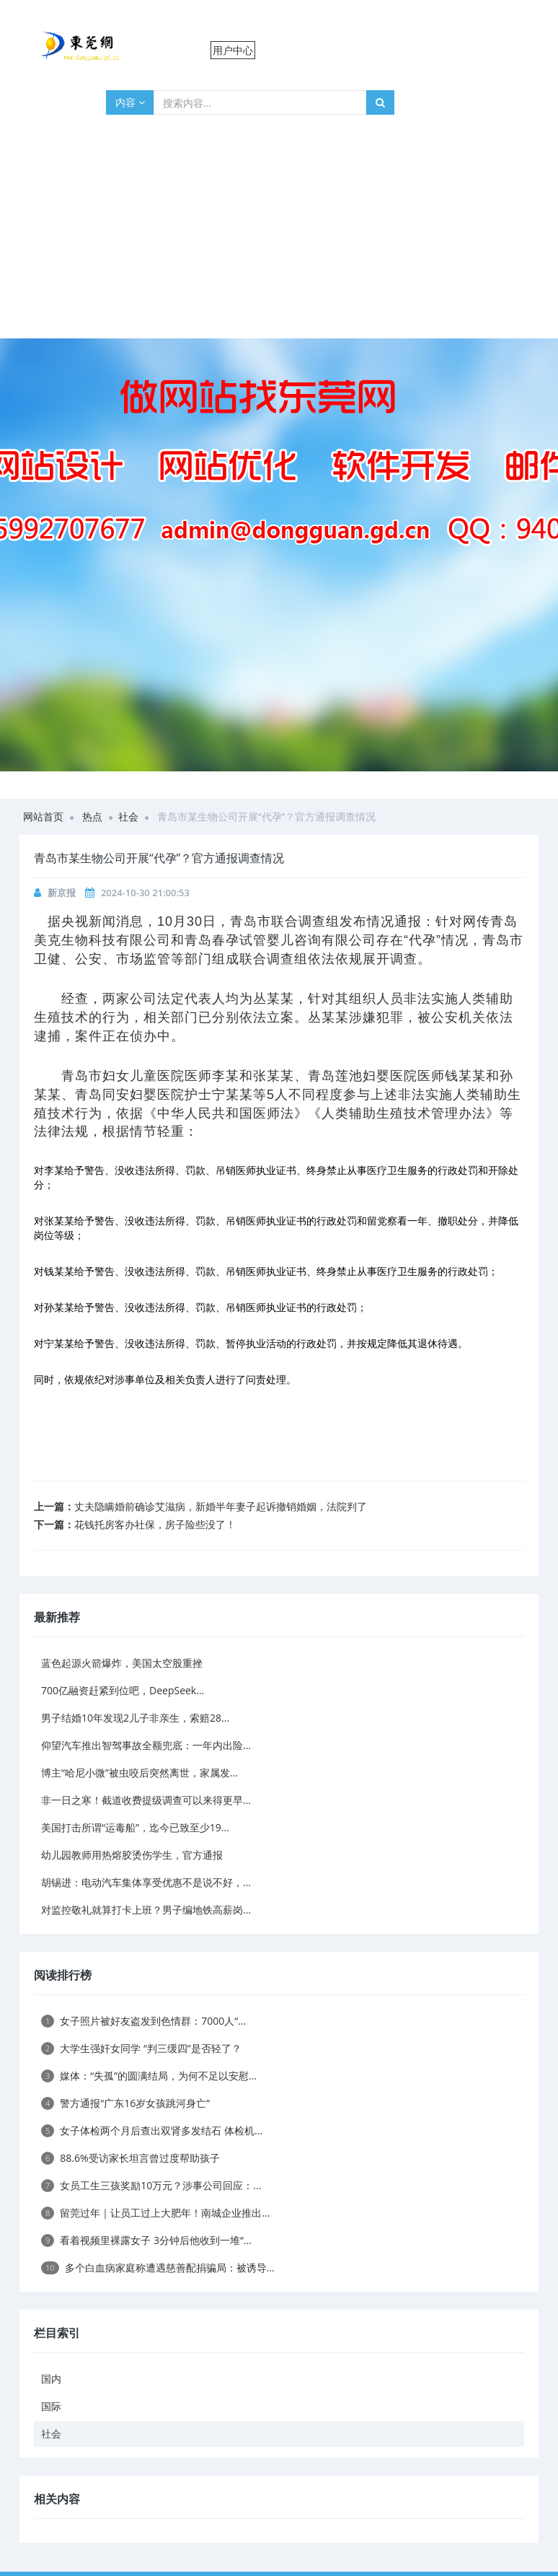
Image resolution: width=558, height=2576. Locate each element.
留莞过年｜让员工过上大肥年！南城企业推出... (155, 2213)
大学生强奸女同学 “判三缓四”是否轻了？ (141, 2048)
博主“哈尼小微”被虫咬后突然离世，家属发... (139, 1772)
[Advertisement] (279, 230)
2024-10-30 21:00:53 (145, 892)
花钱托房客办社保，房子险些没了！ (155, 1524)
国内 (51, 2379)
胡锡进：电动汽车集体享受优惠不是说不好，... (146, 1882)
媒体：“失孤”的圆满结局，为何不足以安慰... (149, 2075)
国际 (51, 2406)
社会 (128, 816)
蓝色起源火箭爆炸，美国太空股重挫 (122, 1663)
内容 (130, 102)
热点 (92, 816)
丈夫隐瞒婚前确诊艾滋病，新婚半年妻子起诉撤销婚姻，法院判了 (220, 1506)
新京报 (62, 892)
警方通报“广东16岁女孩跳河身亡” (125, 2103)
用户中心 (233, 50)
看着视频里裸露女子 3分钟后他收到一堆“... (146, 2240)
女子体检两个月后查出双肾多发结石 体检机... (151, 2130)
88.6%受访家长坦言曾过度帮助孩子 (130, 2158)
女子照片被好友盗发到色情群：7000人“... (143, 2021)
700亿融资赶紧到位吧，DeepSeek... (122, 1690)
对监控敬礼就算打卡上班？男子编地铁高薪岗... (146, 1909)
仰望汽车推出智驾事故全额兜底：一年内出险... (146, 1745)
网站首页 (43, 816)
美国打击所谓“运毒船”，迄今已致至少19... (135, 1827)
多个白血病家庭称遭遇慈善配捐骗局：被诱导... (158, 2267)
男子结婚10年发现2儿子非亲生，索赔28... (135, 1718)
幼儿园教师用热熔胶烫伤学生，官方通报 (132, 1855)
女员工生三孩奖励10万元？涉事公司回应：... (151, 2185)
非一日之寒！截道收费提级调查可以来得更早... (146, 1800)
